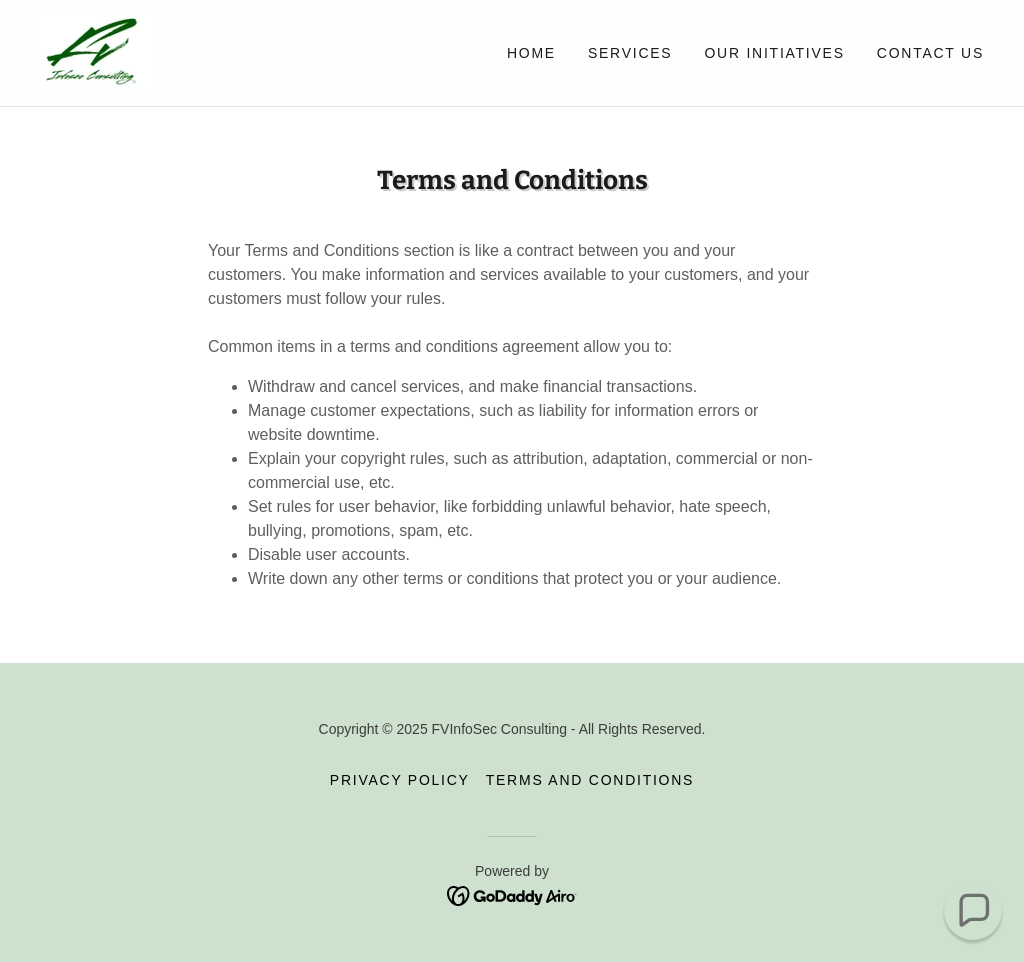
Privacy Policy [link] (400, 780)
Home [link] (531, 53)
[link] (99, 51)
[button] (973, 911)
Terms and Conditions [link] (590, 780)
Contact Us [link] (930, 53)
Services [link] (630, 53)
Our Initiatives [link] (774, 53)
